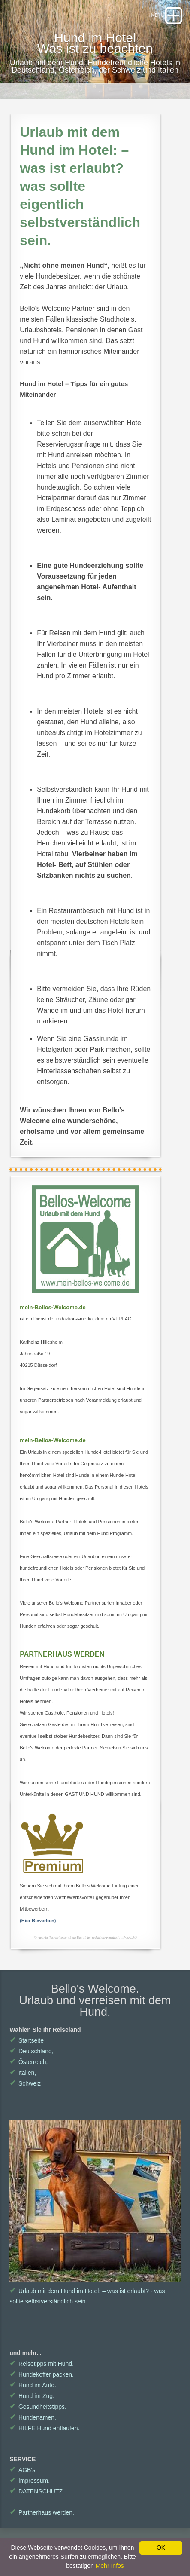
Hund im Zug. (31, 2395)
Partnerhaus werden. (41, 2512)
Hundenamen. (32, 2417)
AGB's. (23, 2469)
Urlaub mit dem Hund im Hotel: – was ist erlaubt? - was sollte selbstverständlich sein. (95, 2291)
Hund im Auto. (32, 2385)
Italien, (22, 2072)
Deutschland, (31, 2051)
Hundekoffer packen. (41, 2374)
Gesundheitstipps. (37, 2406)
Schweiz (25, 2083)
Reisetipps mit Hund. (41, 2363)
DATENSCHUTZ (36, 2491)
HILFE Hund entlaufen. (44, 2428)
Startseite (26, 2040)
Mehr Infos (110, 2565)
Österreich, (28, 2061)
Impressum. (29, 2480)
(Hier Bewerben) (38, 1920)
